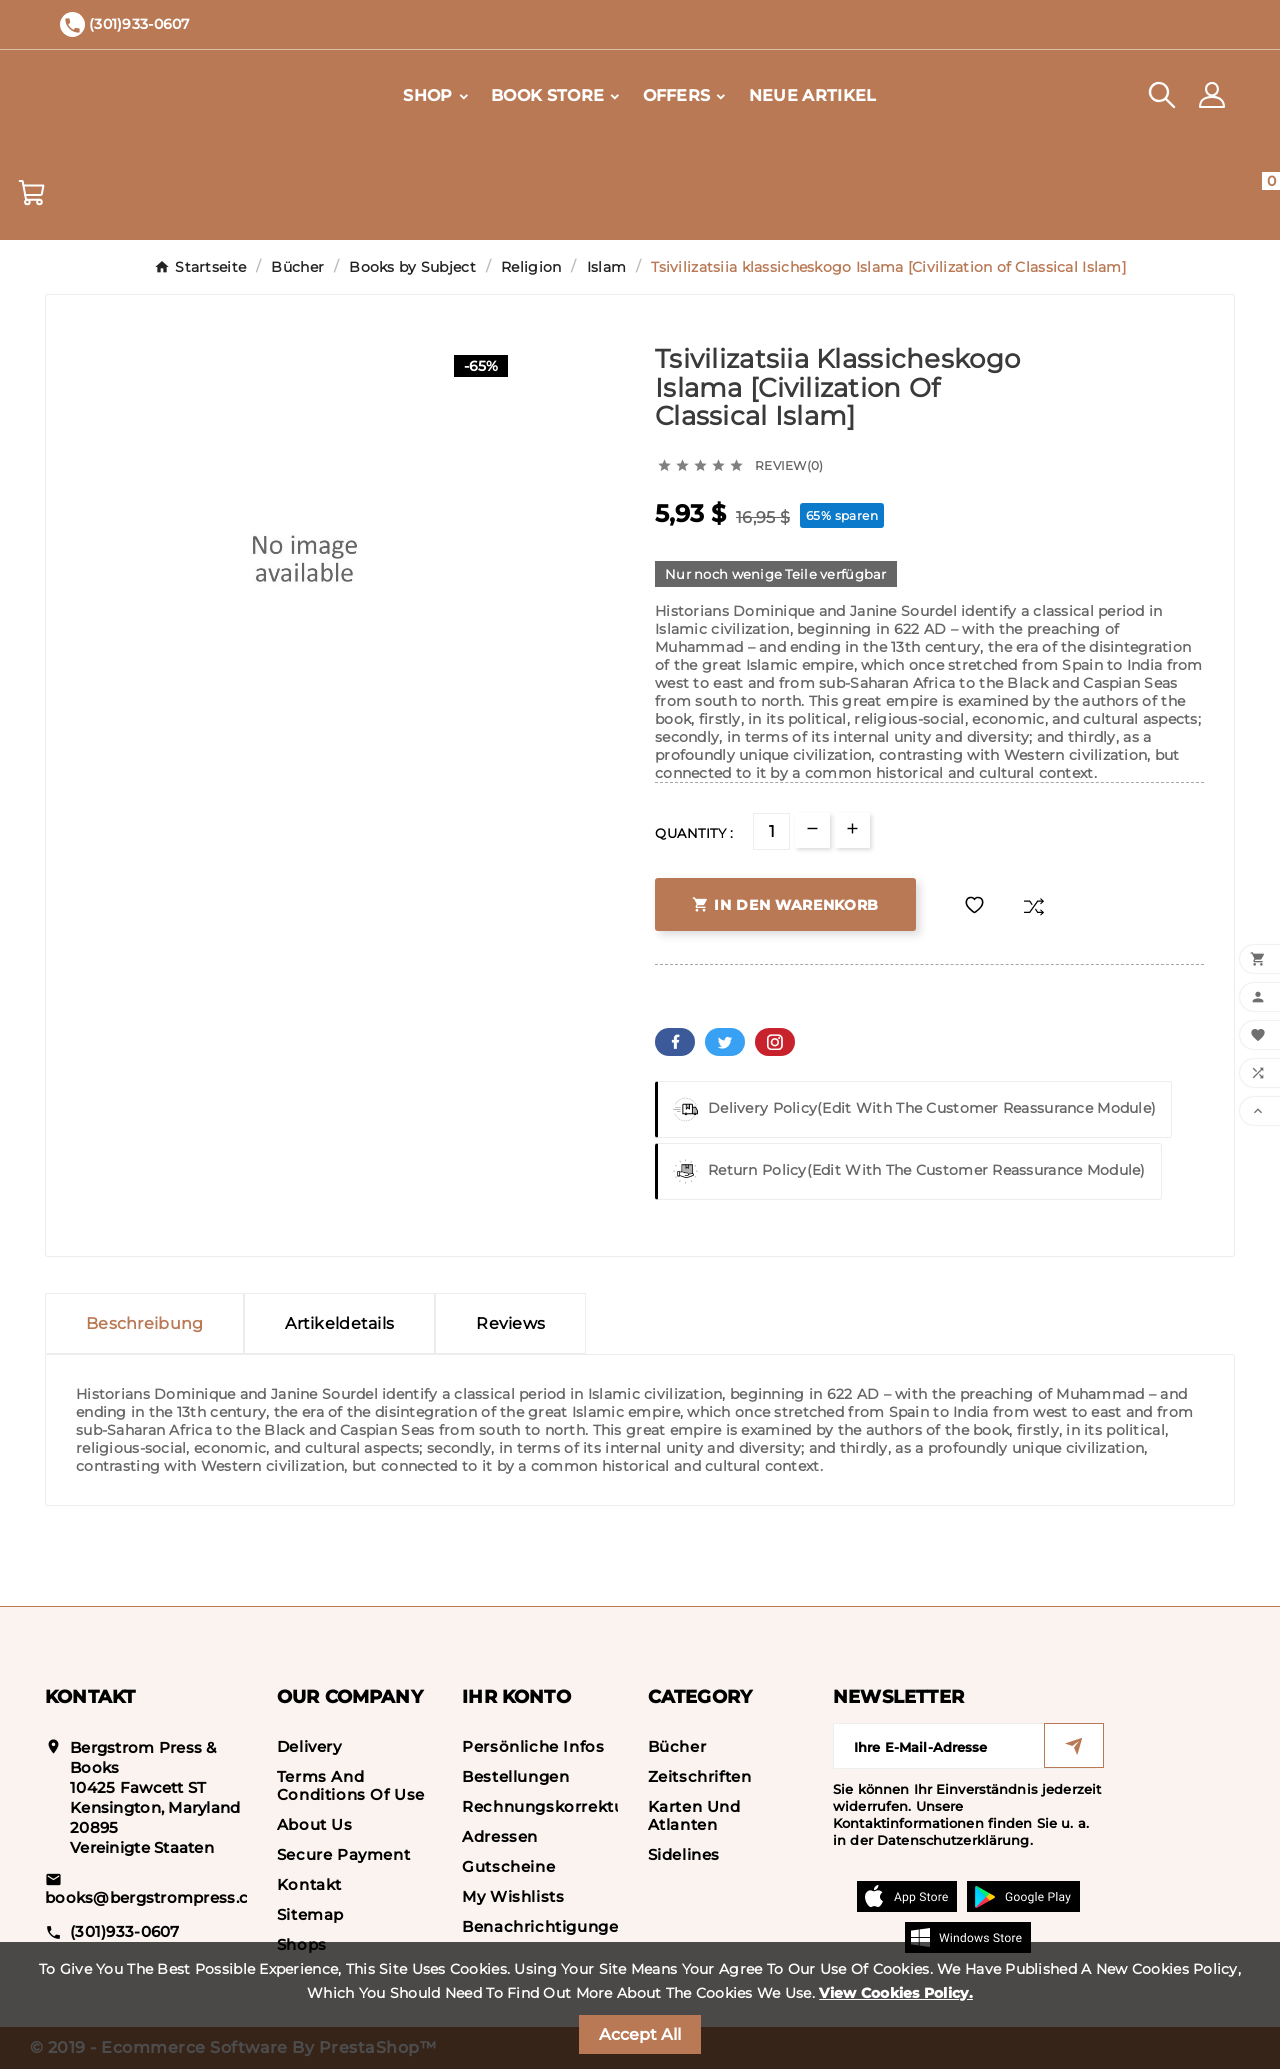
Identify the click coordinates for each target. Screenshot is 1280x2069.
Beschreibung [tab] (144, 1323)
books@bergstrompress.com (160, 1897)
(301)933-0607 (125, 1931)
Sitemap (310, 1914)
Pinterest (775, 1042)
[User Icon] (1212, 95)
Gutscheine (508, 1866)
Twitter (725, 1042)
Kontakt (309, 1884)
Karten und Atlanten (694, 1815)
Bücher (677, 1746)
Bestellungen (515, 1776)
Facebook (675, 1042)
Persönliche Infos (533, 1746)
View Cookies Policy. (896, 1993)
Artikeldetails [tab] (339, 1323)
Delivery (309, 1746)
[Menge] (771, 831)
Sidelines (684, 1854)
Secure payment (343, 1854)
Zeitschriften (700, 1776)
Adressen (500, 1836)
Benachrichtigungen (545, 1926)
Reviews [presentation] (510, 1323)
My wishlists (513, 1896)
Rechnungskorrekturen (556, 1806)
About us (315, 1824)
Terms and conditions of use (351, 1785)
